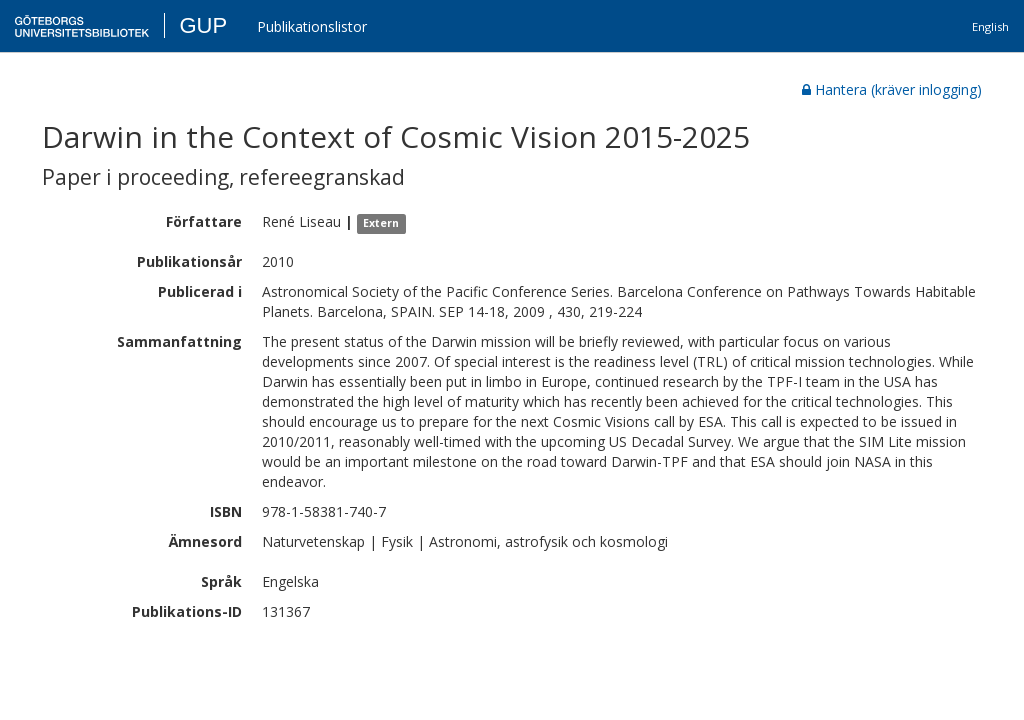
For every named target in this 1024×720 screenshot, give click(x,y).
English (990, 26)
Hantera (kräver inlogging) (892, 89)
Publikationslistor (312, 26)
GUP (203, 25)
